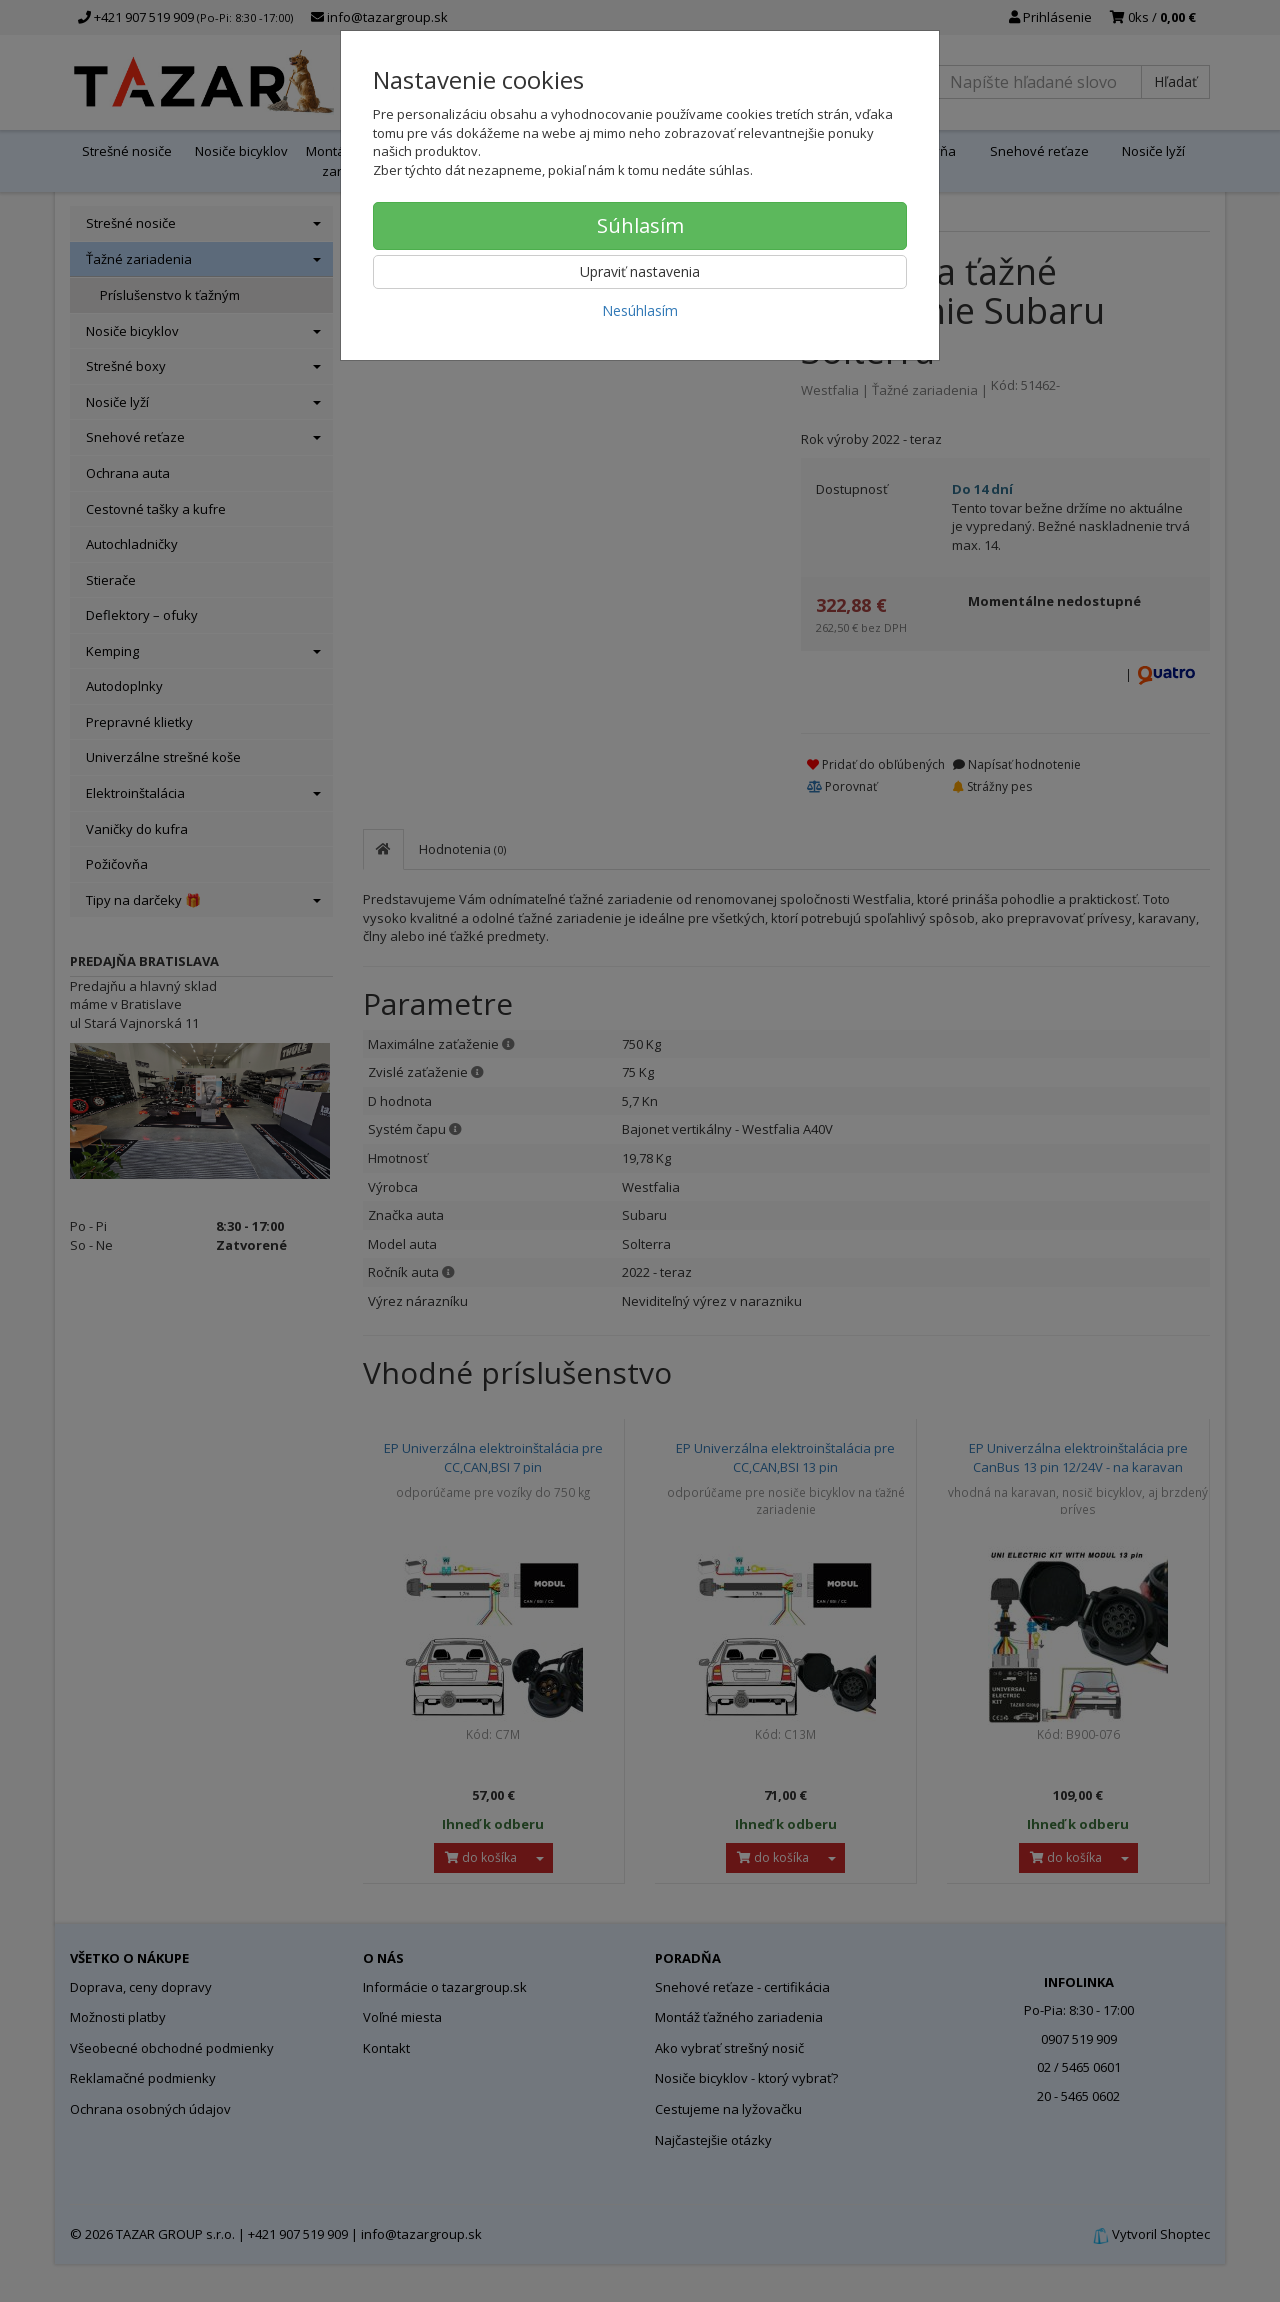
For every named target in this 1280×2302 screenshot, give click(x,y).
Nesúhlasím (640, 310)
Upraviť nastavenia (640, 271)
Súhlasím (640, 225)
